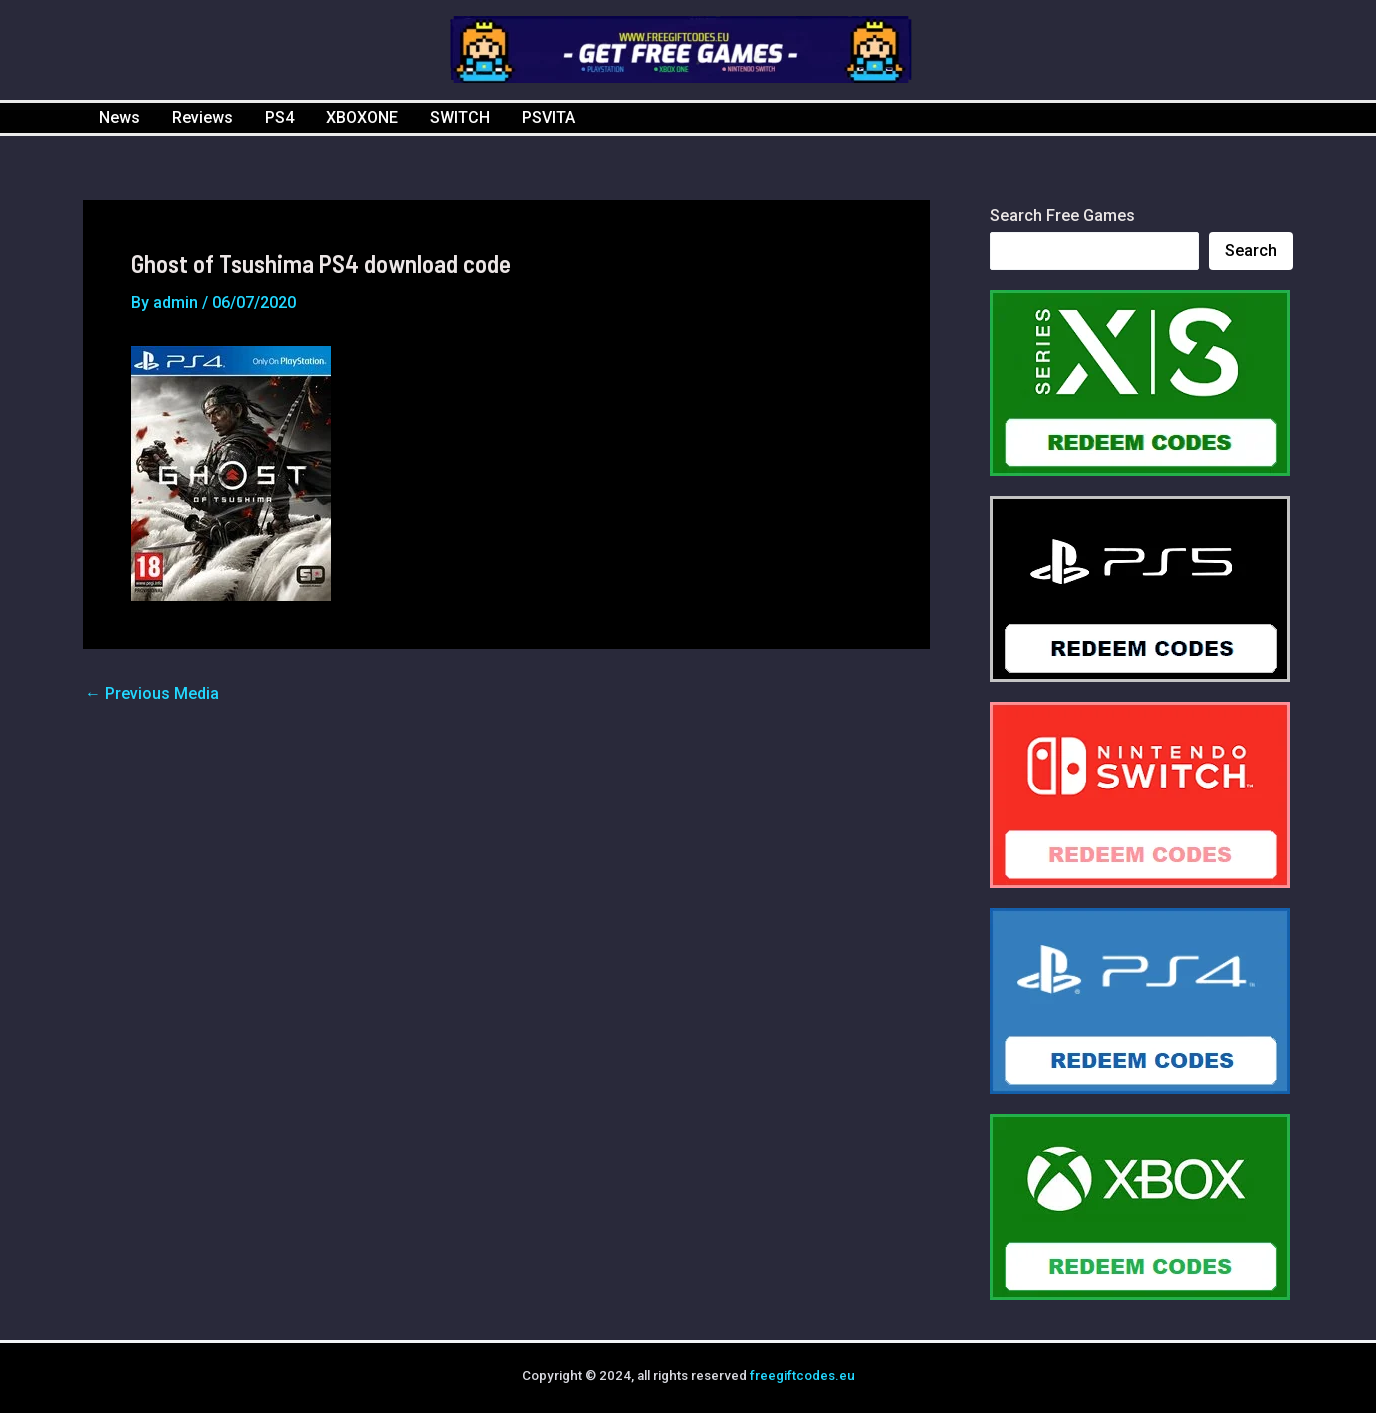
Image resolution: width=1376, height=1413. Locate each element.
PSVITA (548, 117)
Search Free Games (1062, 215)
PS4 (279, 117)
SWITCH (460, 117)
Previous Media (152, 694)
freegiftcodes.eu (802, 1375)
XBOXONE (362, 117)
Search (1251, 250)
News (119, 117)
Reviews (202, 117)
